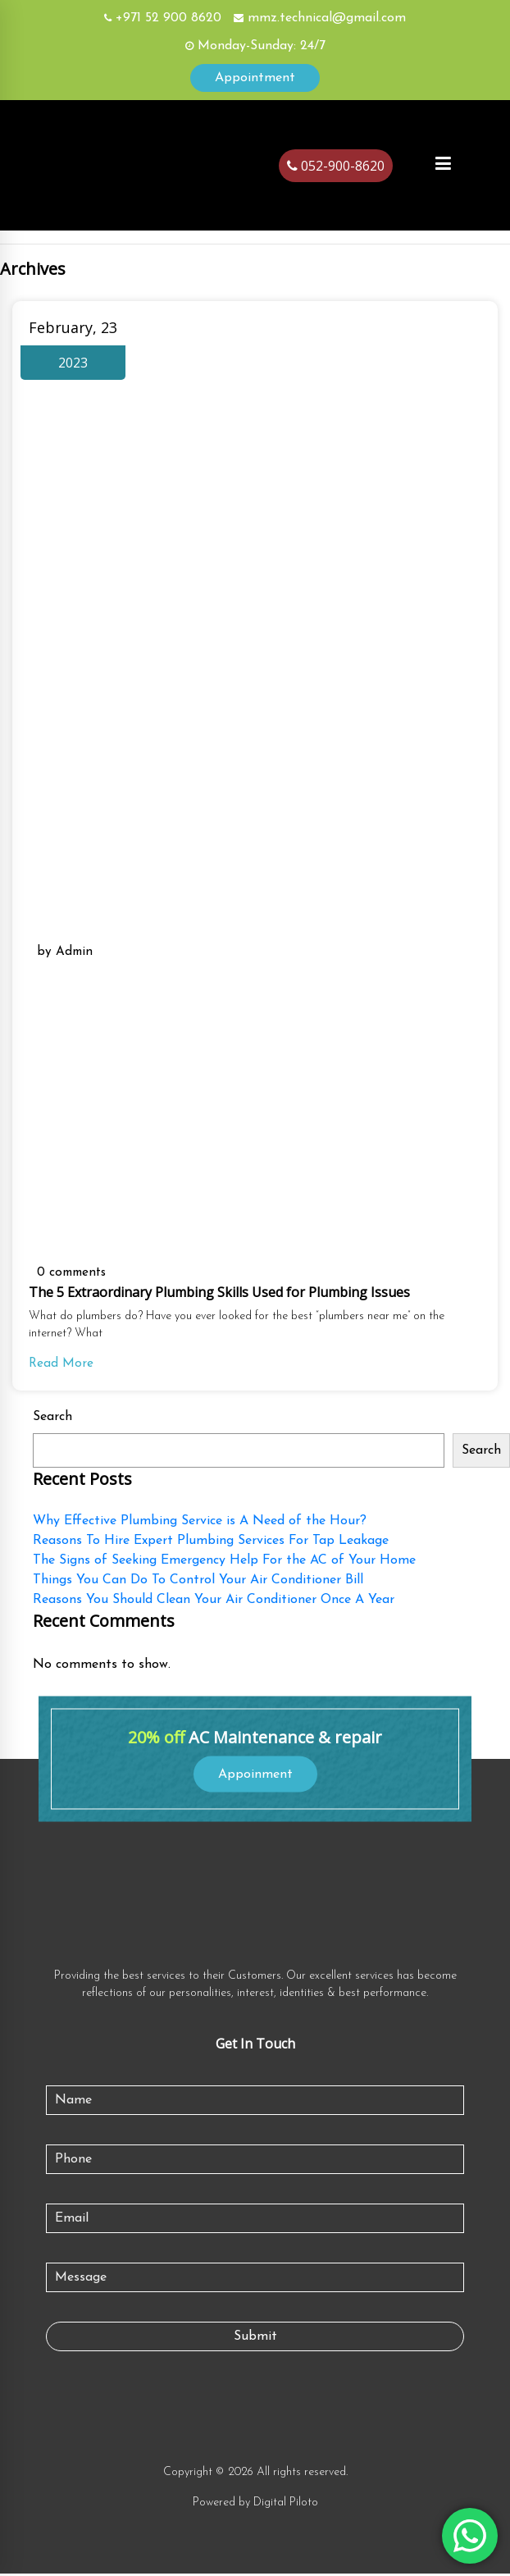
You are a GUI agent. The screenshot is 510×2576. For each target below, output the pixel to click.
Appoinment (255, 1776)
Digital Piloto (285, 2505)
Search (52, 1419)
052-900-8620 (336, 166)
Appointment (255, 77)
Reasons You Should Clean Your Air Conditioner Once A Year (213, 1602)
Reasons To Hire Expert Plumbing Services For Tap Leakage (211, 1543)
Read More (61, 1366)
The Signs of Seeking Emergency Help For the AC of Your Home (224, 1562)
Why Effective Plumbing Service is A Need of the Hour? (200, 1523)
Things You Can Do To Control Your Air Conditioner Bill (198, 1582)
